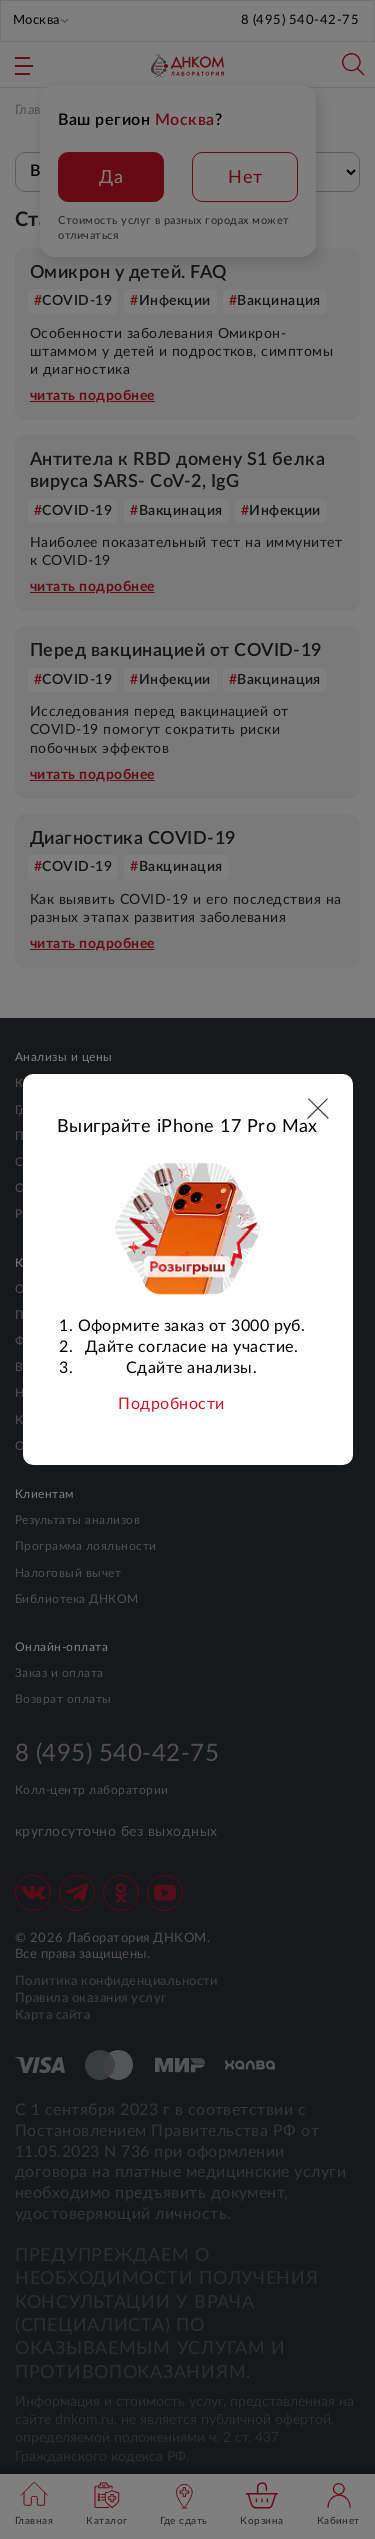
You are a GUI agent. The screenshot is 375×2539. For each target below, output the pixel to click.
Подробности (171, 1404)
